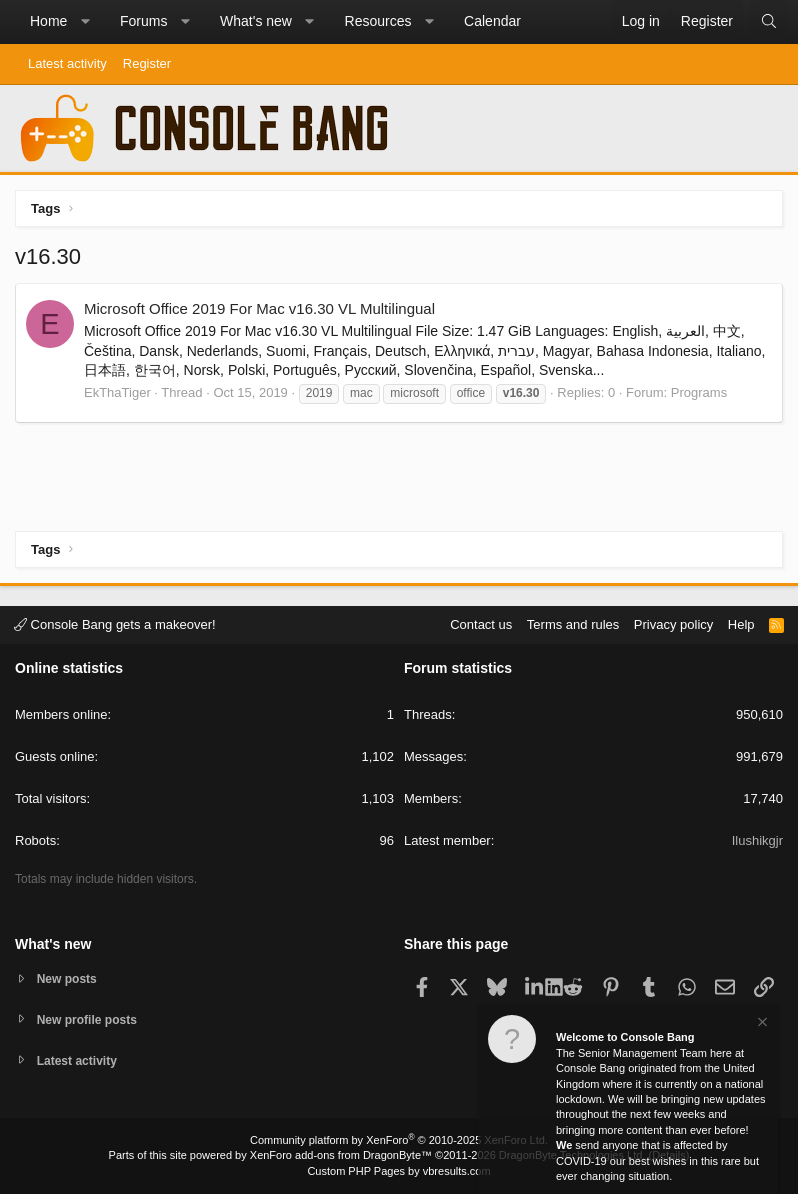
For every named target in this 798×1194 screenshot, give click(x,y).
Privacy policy (673, 621)
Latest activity (67, 63)
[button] (85, 22)
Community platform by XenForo (399, 1140)
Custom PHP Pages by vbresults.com (398, 1171)
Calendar (492, 21)
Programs (699, 392)
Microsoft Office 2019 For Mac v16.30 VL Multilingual (259, 308)
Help (741, 621)
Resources (378, 21)
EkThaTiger (117, 392)
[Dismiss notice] (761, 1024)
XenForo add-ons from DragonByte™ (341, 1155)
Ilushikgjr (757, 838)
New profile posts (91, 1017)
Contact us (481, 621)
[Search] (769, 22)
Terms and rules (573, 621)
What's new (256, 21)
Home (48, 21)
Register (147, 63)
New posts (69, 975)
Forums (143, 21)
